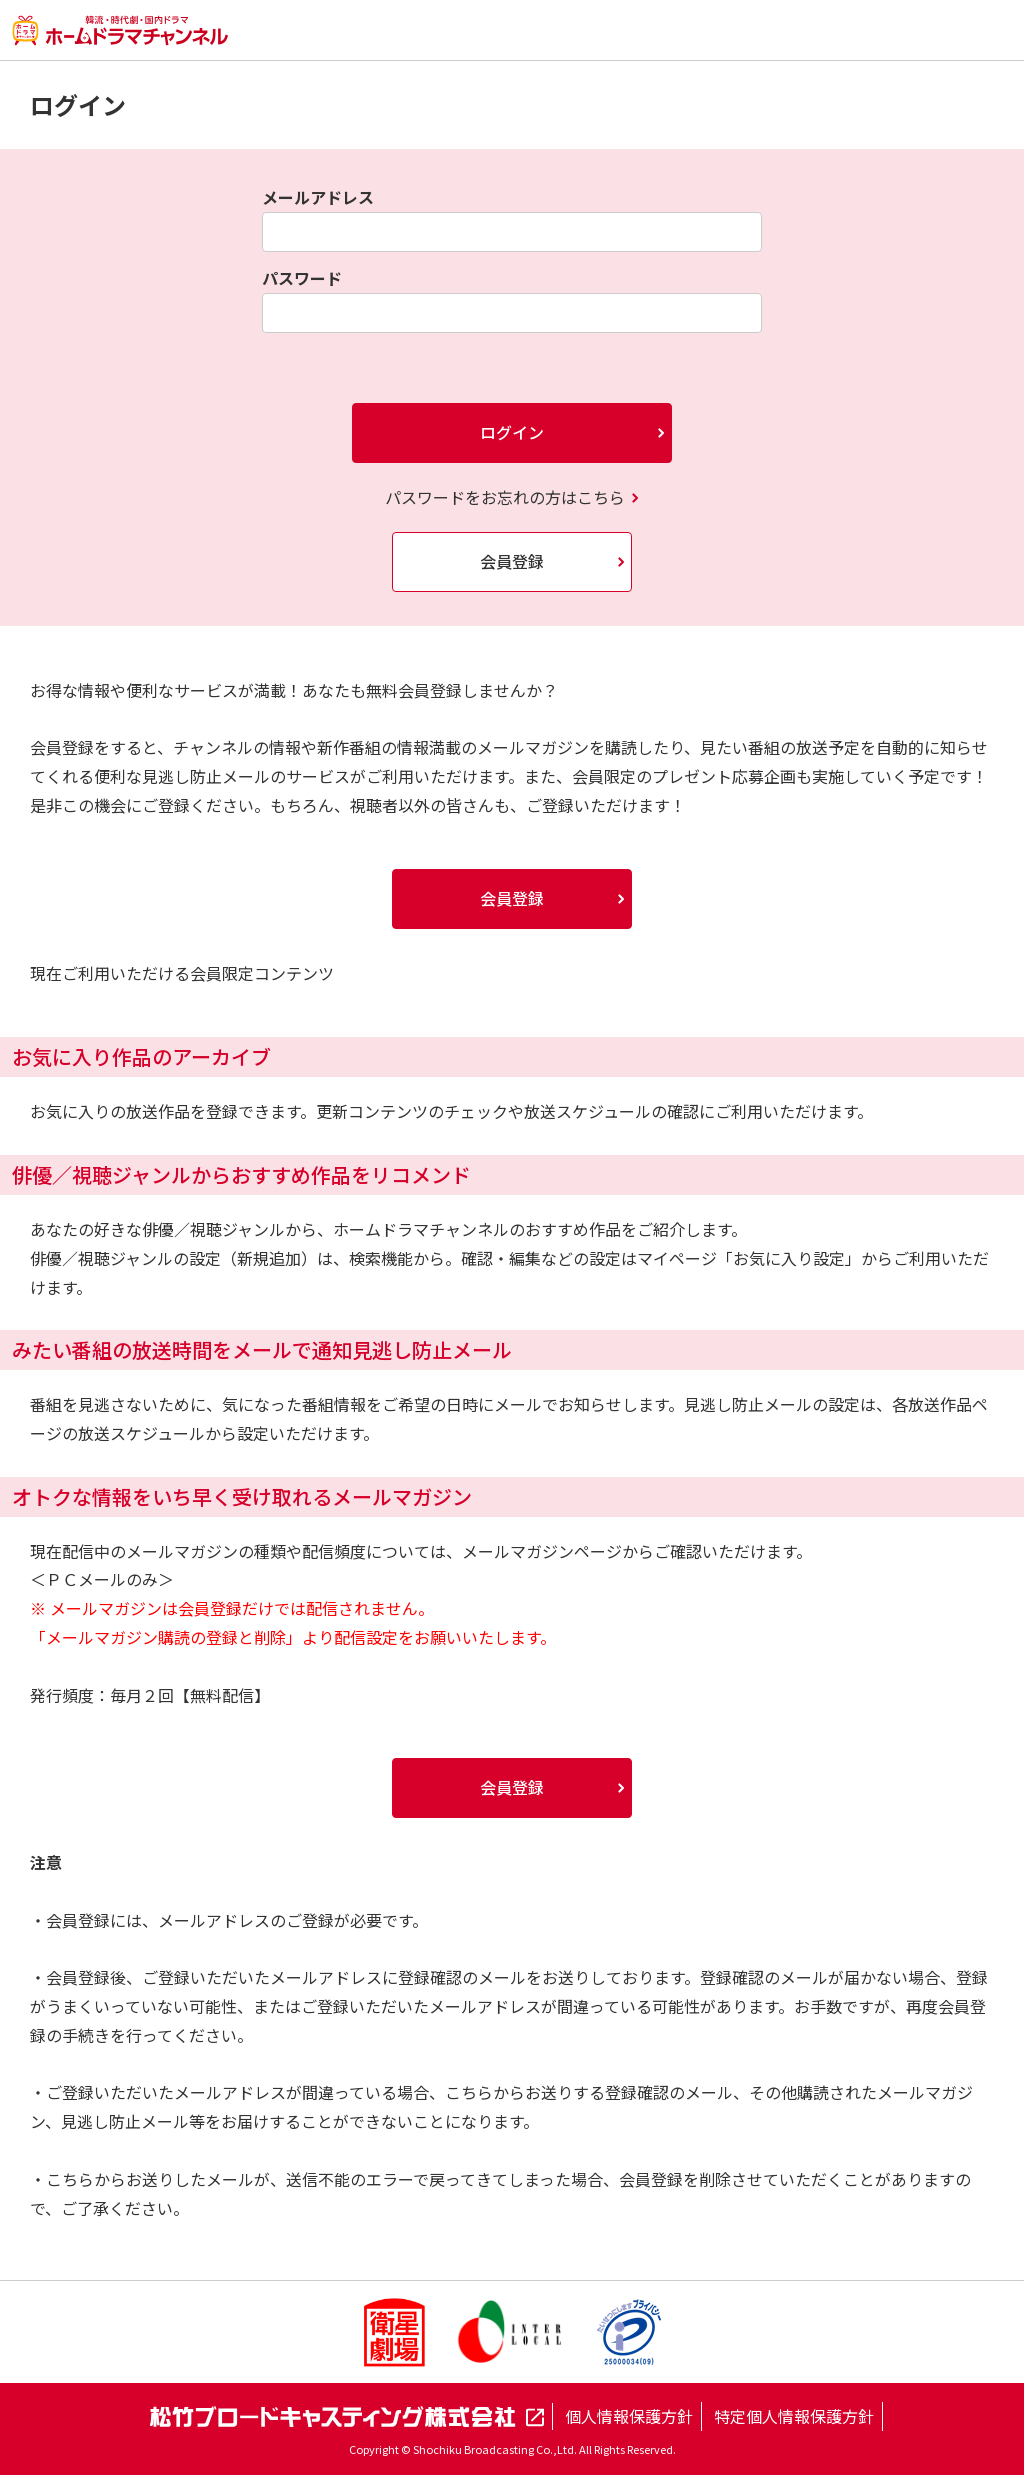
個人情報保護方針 (629, 2416)
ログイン (512, 432)
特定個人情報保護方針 (794, 2416)
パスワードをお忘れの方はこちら (505, 497)
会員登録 (512, 561)
